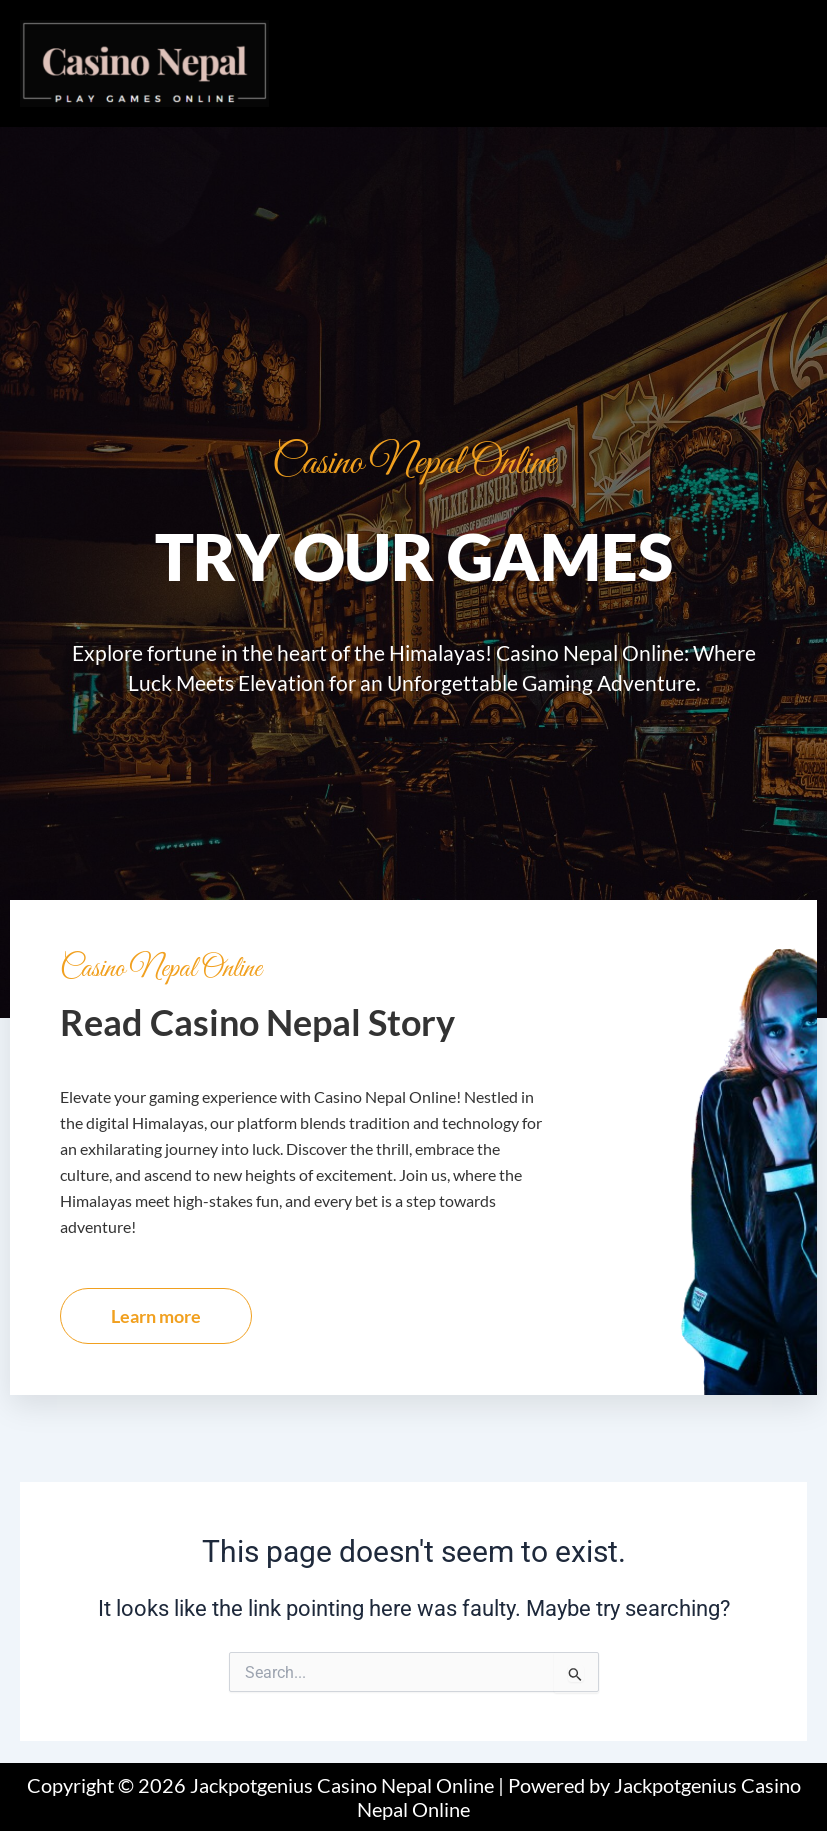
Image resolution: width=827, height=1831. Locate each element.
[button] (548, 40)
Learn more (156, 1316)
